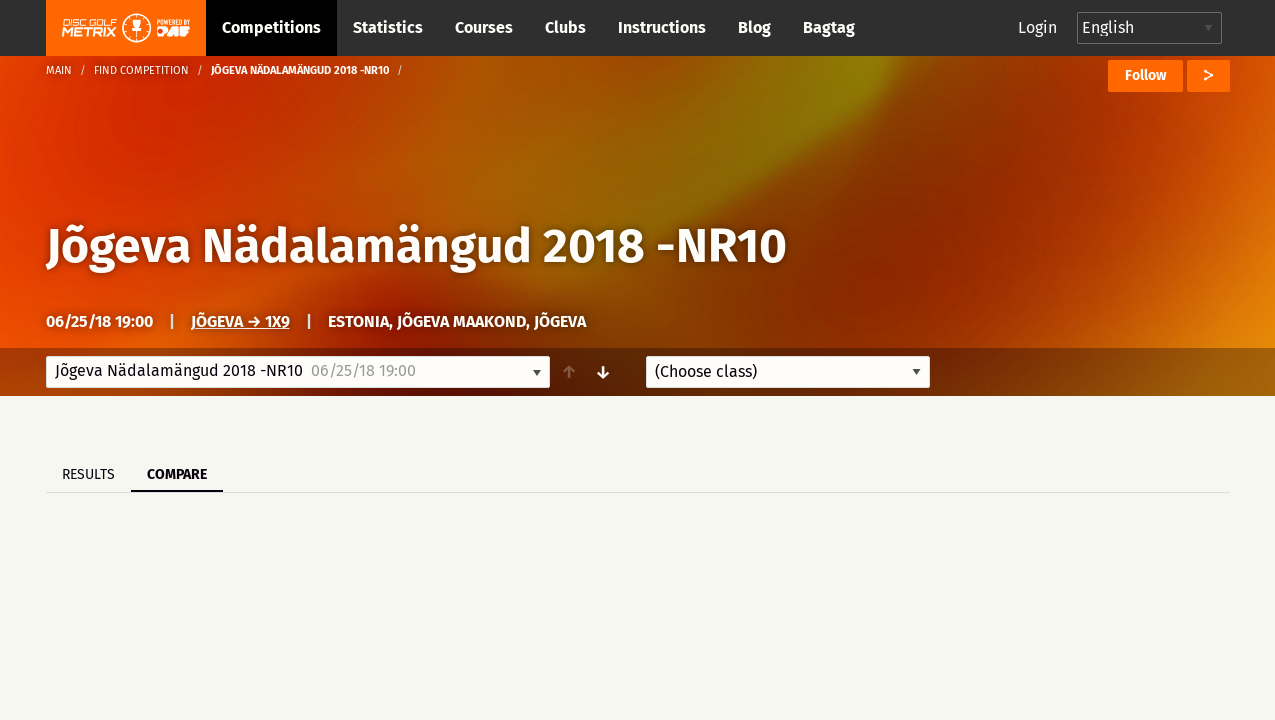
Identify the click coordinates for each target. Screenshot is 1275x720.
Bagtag (829, 27)
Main (59, 70)
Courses (484, 27)
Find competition (141, 70)
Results (88, 474)
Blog (754, 27)
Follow (1145, 75)
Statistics (388, 27)
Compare (177, 474)
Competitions (271, 27)
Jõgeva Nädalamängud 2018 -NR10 (416, 246)
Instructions (662, 27)
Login (1037, 27)
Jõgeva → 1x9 (240, 321)
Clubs (565, 27)
